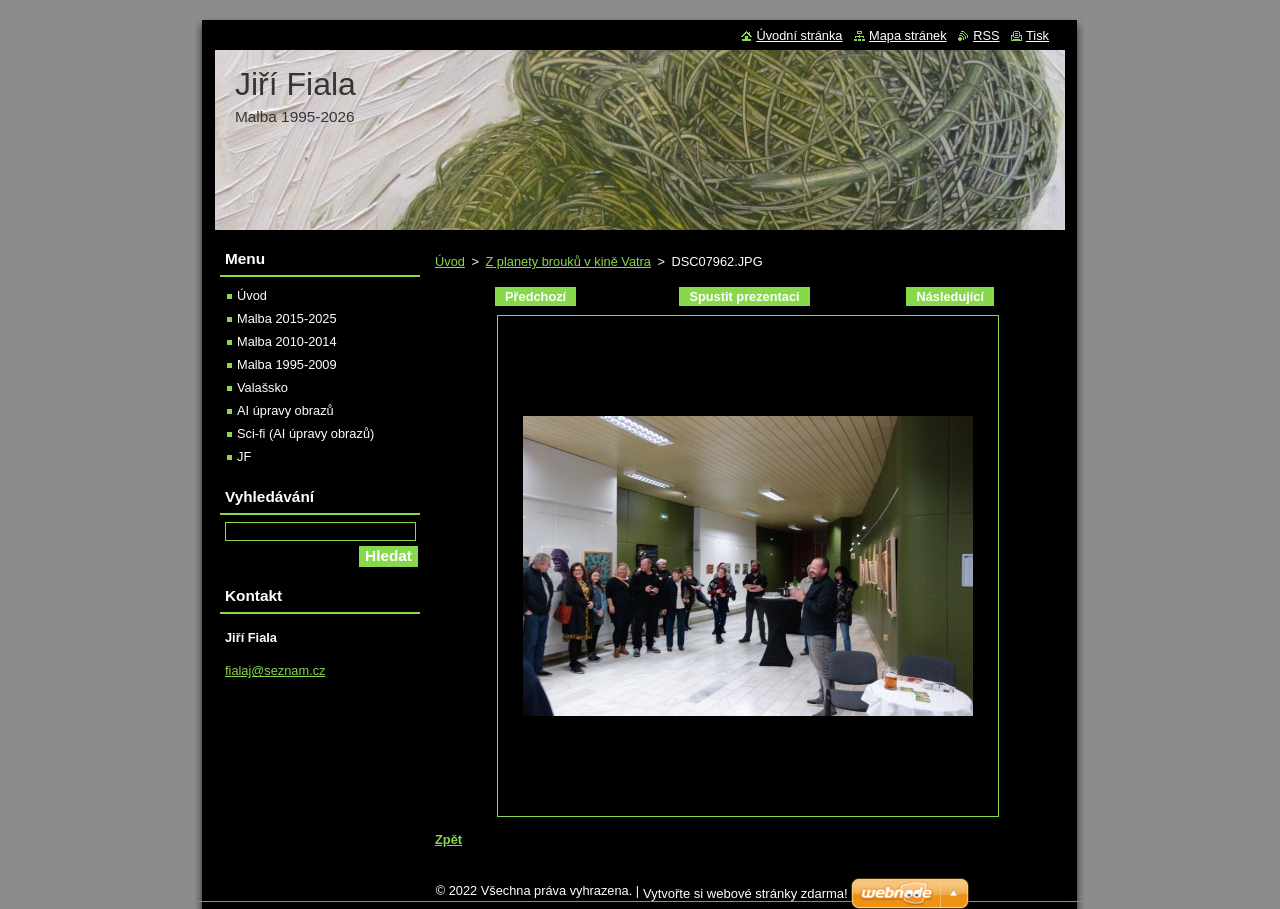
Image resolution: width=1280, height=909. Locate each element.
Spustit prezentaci (744, 296)
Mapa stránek (908, 35)
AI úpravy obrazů (285, 410)
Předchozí (535, 296)
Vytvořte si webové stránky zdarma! (745, 898)
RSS (986, 35)
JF (244, 456)
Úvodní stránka (799, 35)
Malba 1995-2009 (287, 364)
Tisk (1037, 35)
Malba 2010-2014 (287, 341)
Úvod (450, 261)
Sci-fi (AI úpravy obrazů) (305, 433)
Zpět (448, 839)
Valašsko (262, 387)
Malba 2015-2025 (287, 318)
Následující (950, 296)
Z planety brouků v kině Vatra (568, 261)
